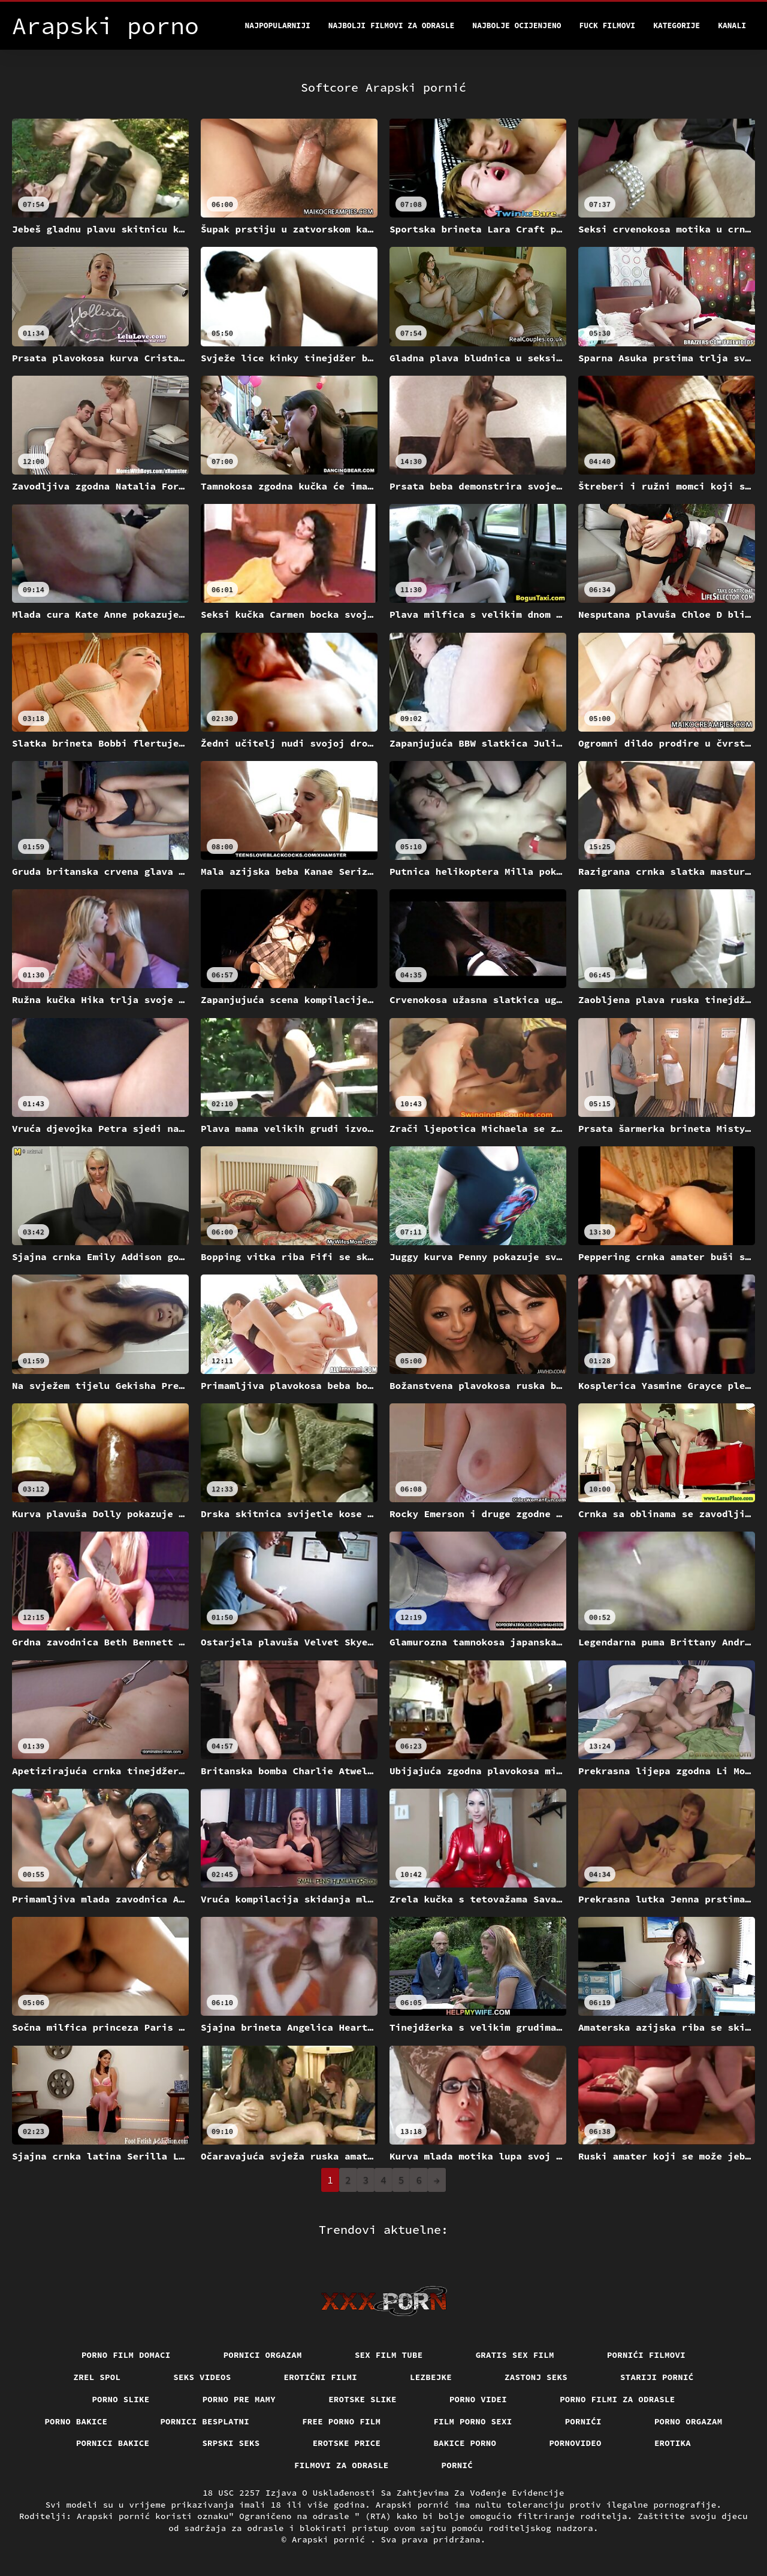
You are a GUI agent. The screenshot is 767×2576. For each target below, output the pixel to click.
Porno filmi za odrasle (617, 2399)
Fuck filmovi (607, 25)
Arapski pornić (331, 2539)
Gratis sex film (515, 2354)
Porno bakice (75, 2421)
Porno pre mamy (239, 2399)
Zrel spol (97, 2377)
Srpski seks (230, 2443)
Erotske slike (362, 2399)
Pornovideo (575, 2443)
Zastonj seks (536, 2377)
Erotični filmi (321, 2377)
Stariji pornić (657, 2377)
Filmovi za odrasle (341, 2465)
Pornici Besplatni (204, 2421)
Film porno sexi (472, 2421)
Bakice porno (464, 2443)
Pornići (583, 2421)
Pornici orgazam (263, 2354)
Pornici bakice (113, 2443)
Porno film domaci (126, 2354)
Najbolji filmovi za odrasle (391, 25)
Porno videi (478, 2399)
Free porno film (341, 2421)
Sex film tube (389, 2354)
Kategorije (676, 25)
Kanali (732, 25)
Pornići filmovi (646, 2354)
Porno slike (120, 2399)
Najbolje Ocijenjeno (516, 25)
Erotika (672, 2443)
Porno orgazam (688, 2421)
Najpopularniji (277, 25)
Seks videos (202, 2377)
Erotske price (347, 2443)
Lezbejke (431, 2377)
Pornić (457, 2465)
